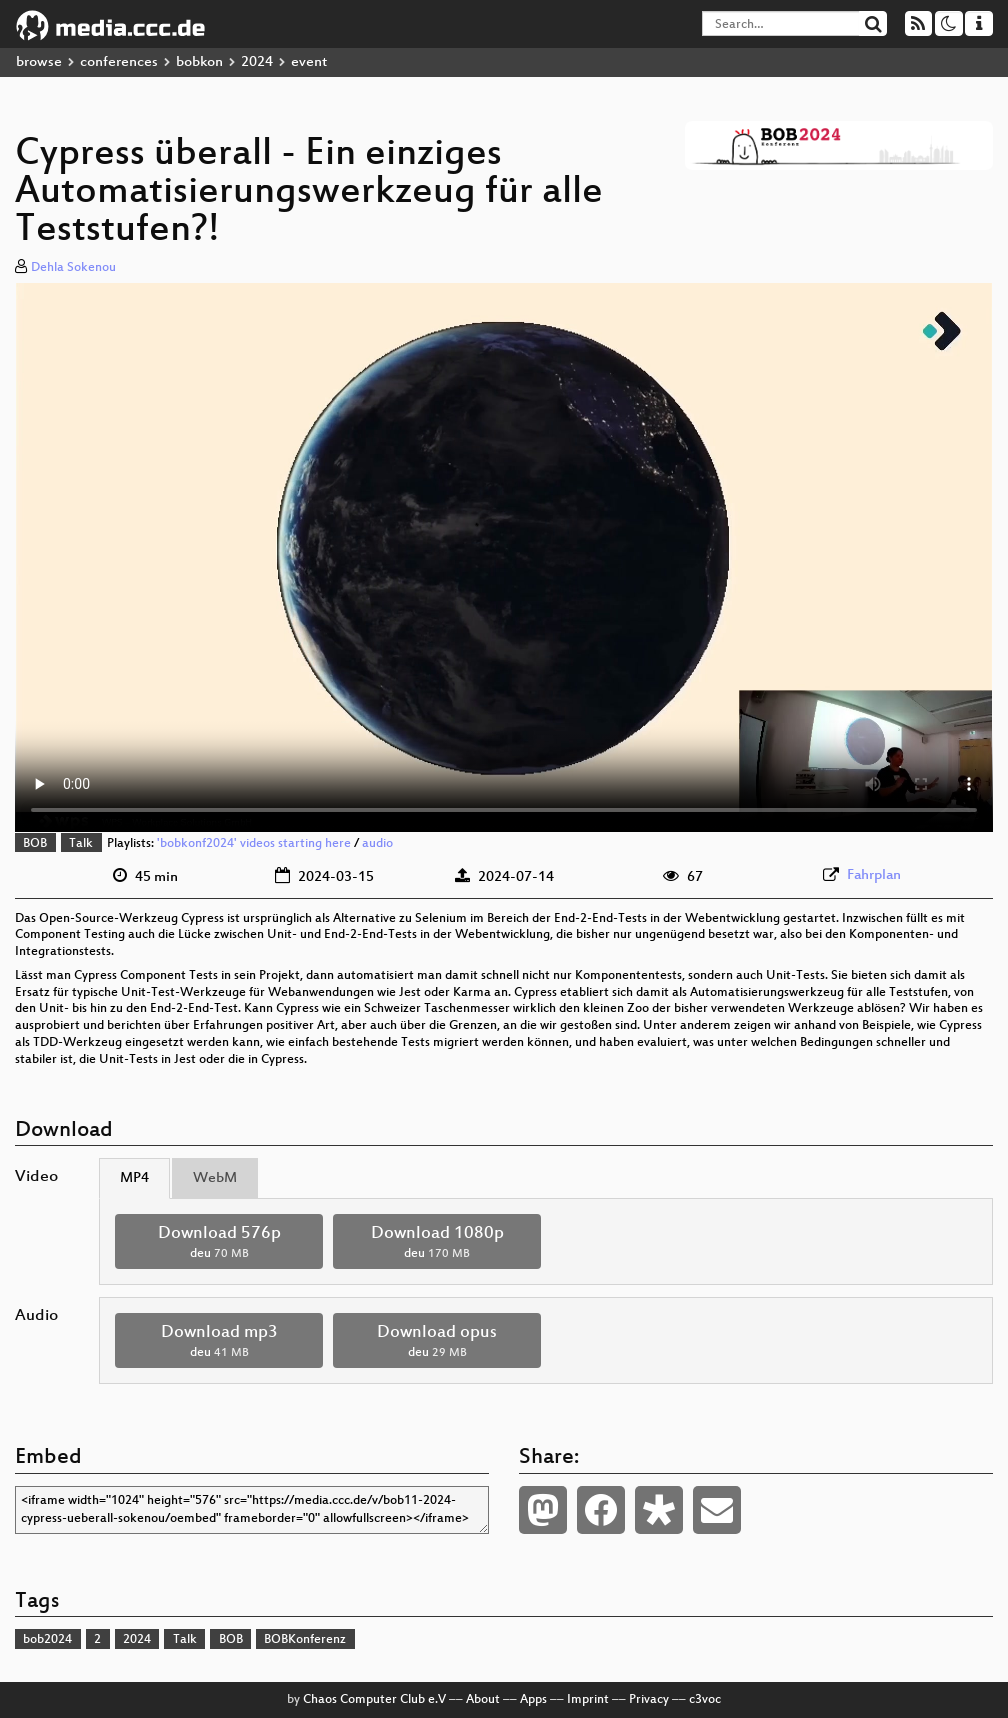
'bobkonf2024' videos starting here (254, 844)
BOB (35, 844)
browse (39, 62)
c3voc (705, 1700)
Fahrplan (874, 875)
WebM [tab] (215, 1178)
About (483, 1700)
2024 (257, 62)
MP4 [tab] (134, 1178)
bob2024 (47, 1640)
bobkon (199, 62)
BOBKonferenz (305, 1640)
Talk (81, 844)
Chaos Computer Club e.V (374, 1700)
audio (377, 844)
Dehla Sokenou (73, 268)
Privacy (649, 1700)
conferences (119, 62)
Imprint (588, 1700)
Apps (533, 1700)
